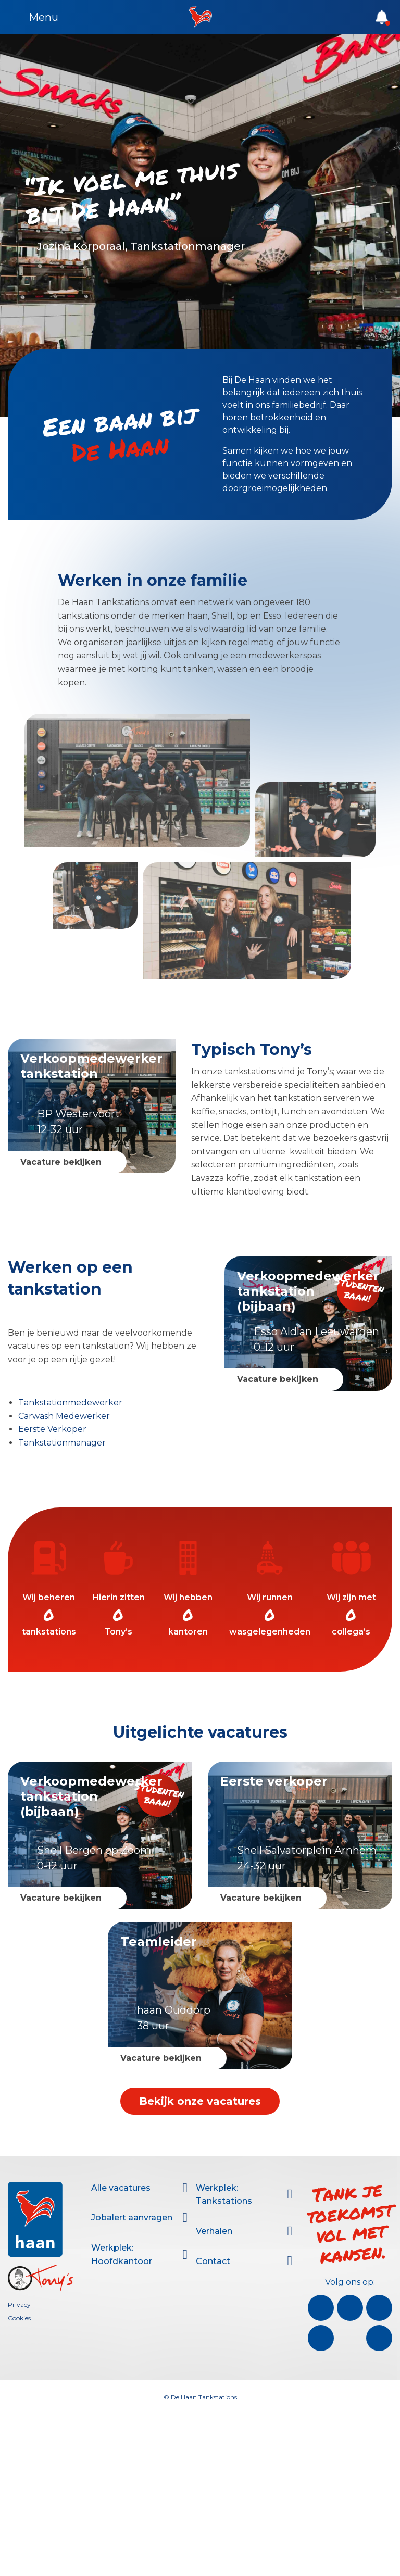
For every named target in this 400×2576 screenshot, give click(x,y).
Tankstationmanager (62, 1443)
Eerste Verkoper (52, 1429)
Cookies (19, 2318)
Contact (213, 2261)
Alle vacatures (121, 2188)
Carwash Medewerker (64, 1416)
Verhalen (214, 2231)
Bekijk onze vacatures (200, 2101)
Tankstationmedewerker (70, 1403)
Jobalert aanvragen (131, 2217)
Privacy (19, 2304)
